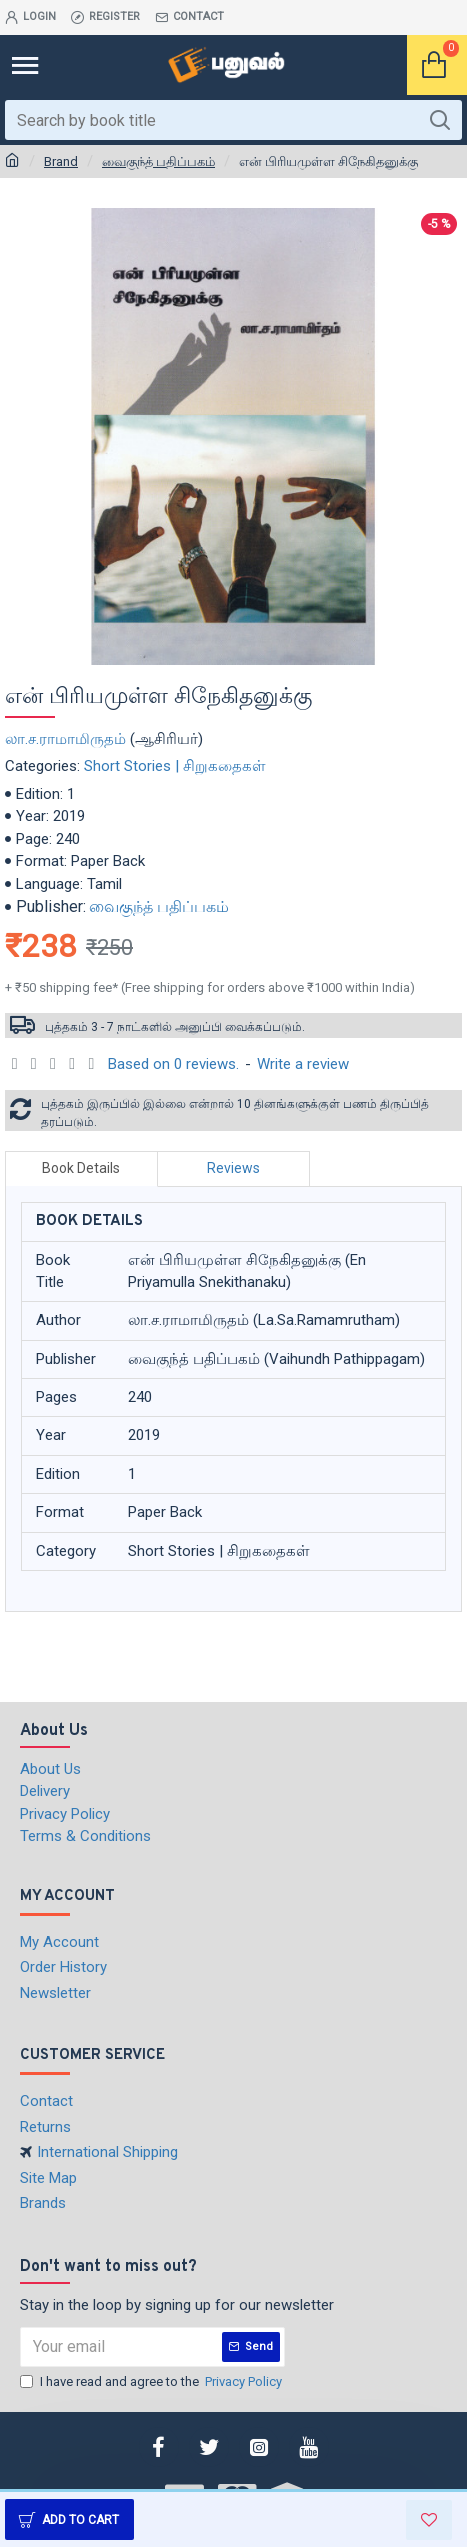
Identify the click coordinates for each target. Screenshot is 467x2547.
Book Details (81, 1168)
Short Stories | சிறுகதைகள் (175, 766)
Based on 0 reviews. (173, 1064)
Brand (61, 161)
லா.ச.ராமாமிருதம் (65, 739)
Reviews (233, 1168)
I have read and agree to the (152, 2382)
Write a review (303, 1064)
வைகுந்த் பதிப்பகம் (158, 161)
